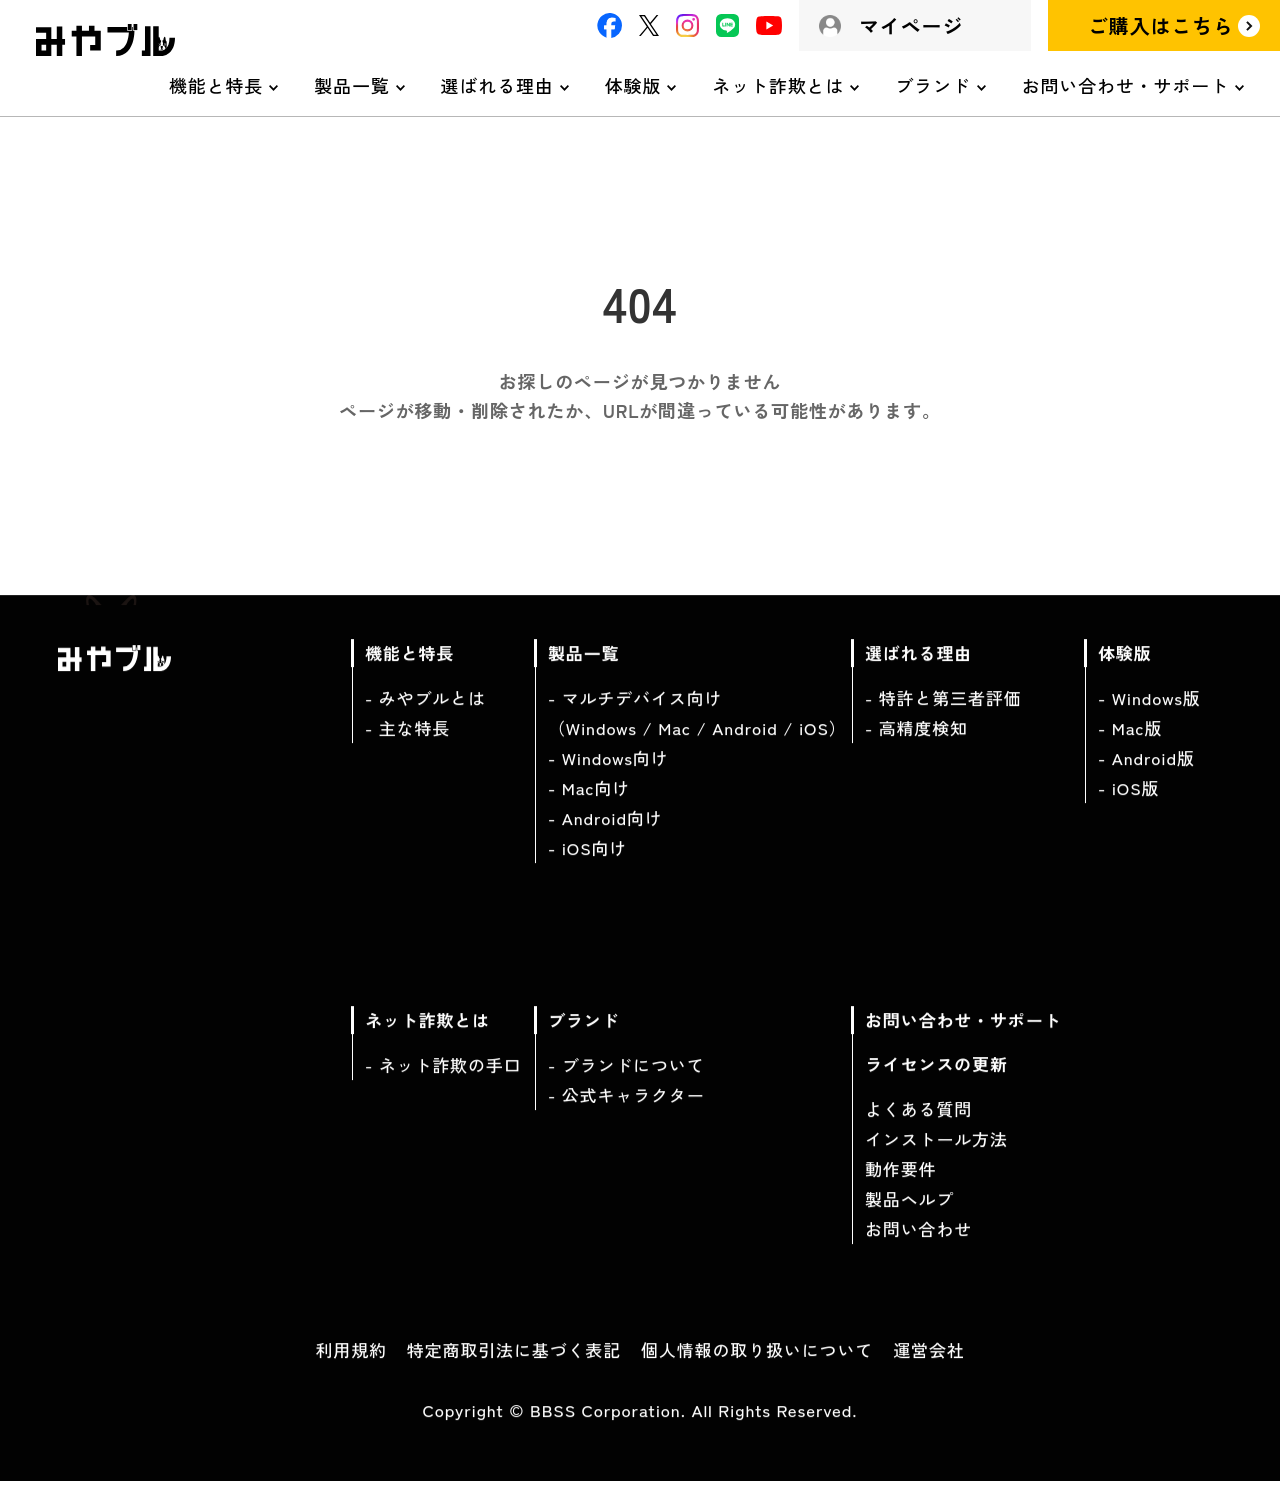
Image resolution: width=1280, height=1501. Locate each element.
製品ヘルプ (909, 1216)
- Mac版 (1130, 745)
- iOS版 (1128, 805)
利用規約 (350, 1367)
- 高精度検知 (916, 745)
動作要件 (900, 1186)
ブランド (932, 85)
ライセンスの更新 (936, 1081)
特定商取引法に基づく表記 (514, 1367)
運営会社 (928, 1367)
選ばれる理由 (497, 85)
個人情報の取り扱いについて (757, 1367)
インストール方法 (936, 1156)
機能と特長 (216, 85)
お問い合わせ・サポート (1125, 85)
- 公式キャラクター (626, 1112)
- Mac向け (589, 805)
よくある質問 (918, 1126)
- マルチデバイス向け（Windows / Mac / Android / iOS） (697, 730)
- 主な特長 (407, 745)
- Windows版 (1149, 715)
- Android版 (1146, 775)
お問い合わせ (918, 1246)
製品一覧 (351, 85)
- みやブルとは (425, 715)
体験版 (633, 85)
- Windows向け (608, 775)
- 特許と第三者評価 (943, 715)
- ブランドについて (626, 1082)
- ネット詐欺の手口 (443, 1082)
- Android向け (605, 835)
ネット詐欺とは (778, 85)
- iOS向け (587, 865)
